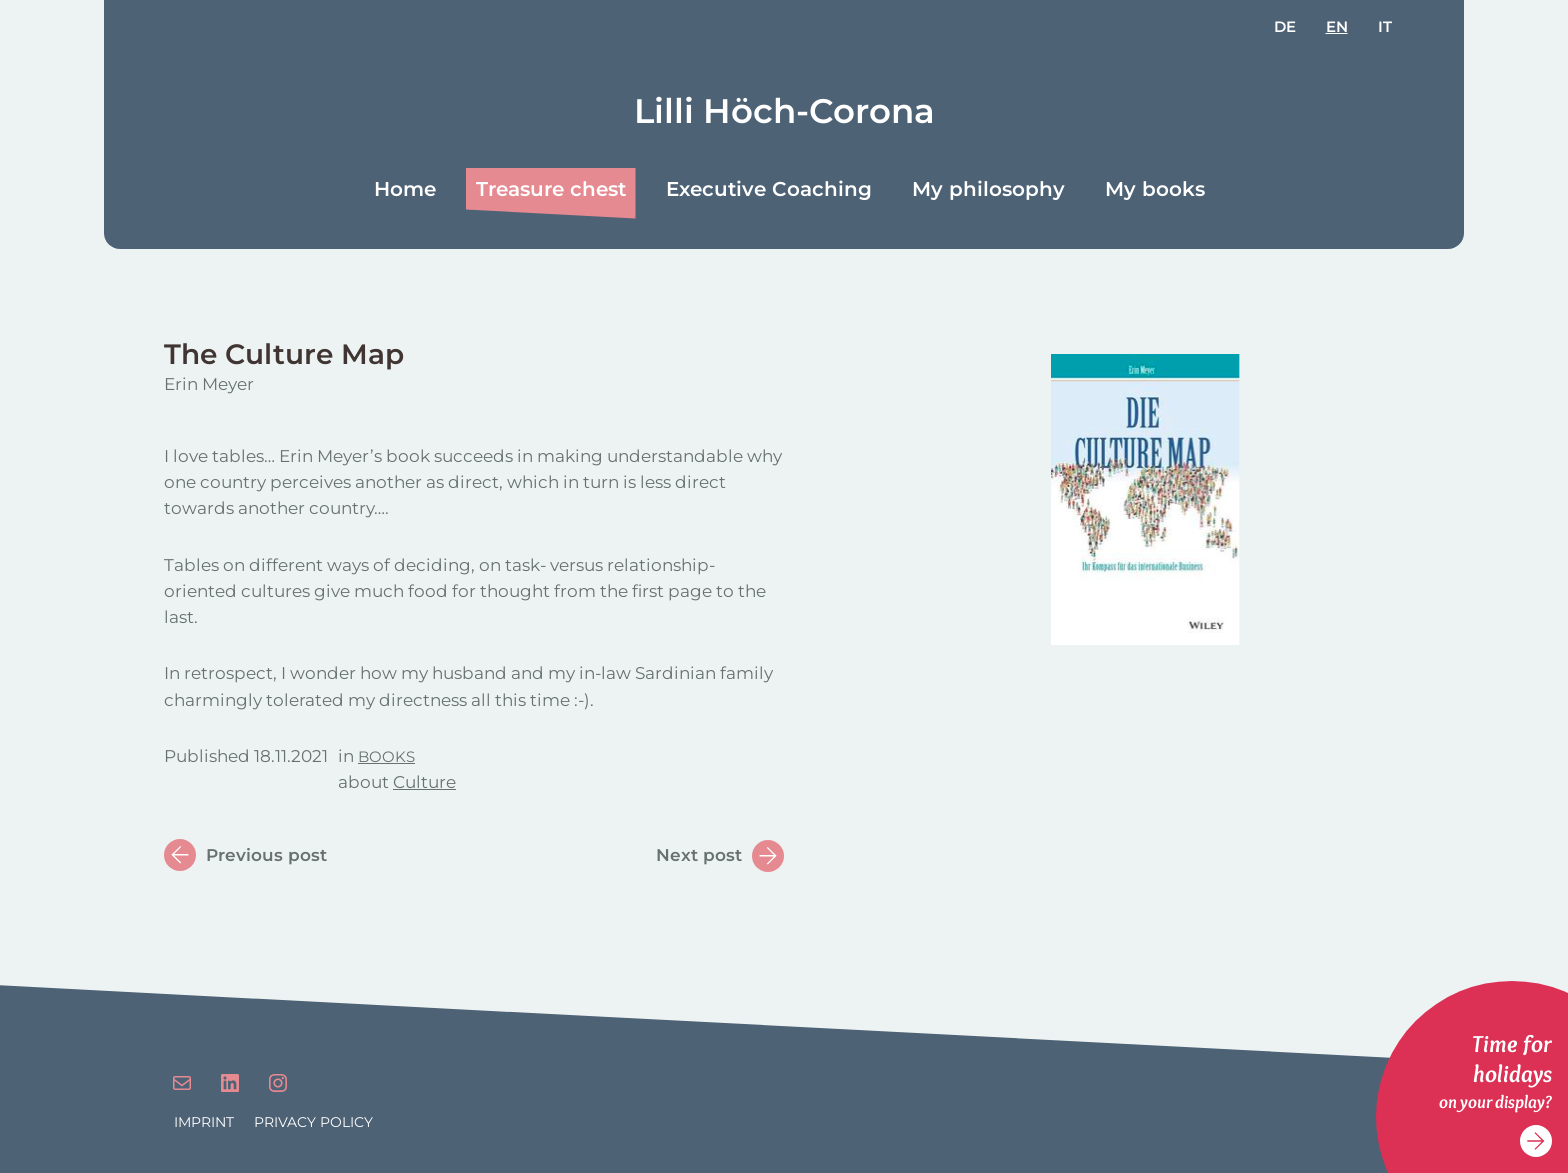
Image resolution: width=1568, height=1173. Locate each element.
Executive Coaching (769, 189)
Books (386, 756)
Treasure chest (551, 189)
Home (405, 189)
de (1285, 26)
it (1385, 26)
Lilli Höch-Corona (784, 111)
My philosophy (988, 189)
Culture (424, 782)
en (1337, 26)
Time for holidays (1512, 1058)
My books (1155, 189)
